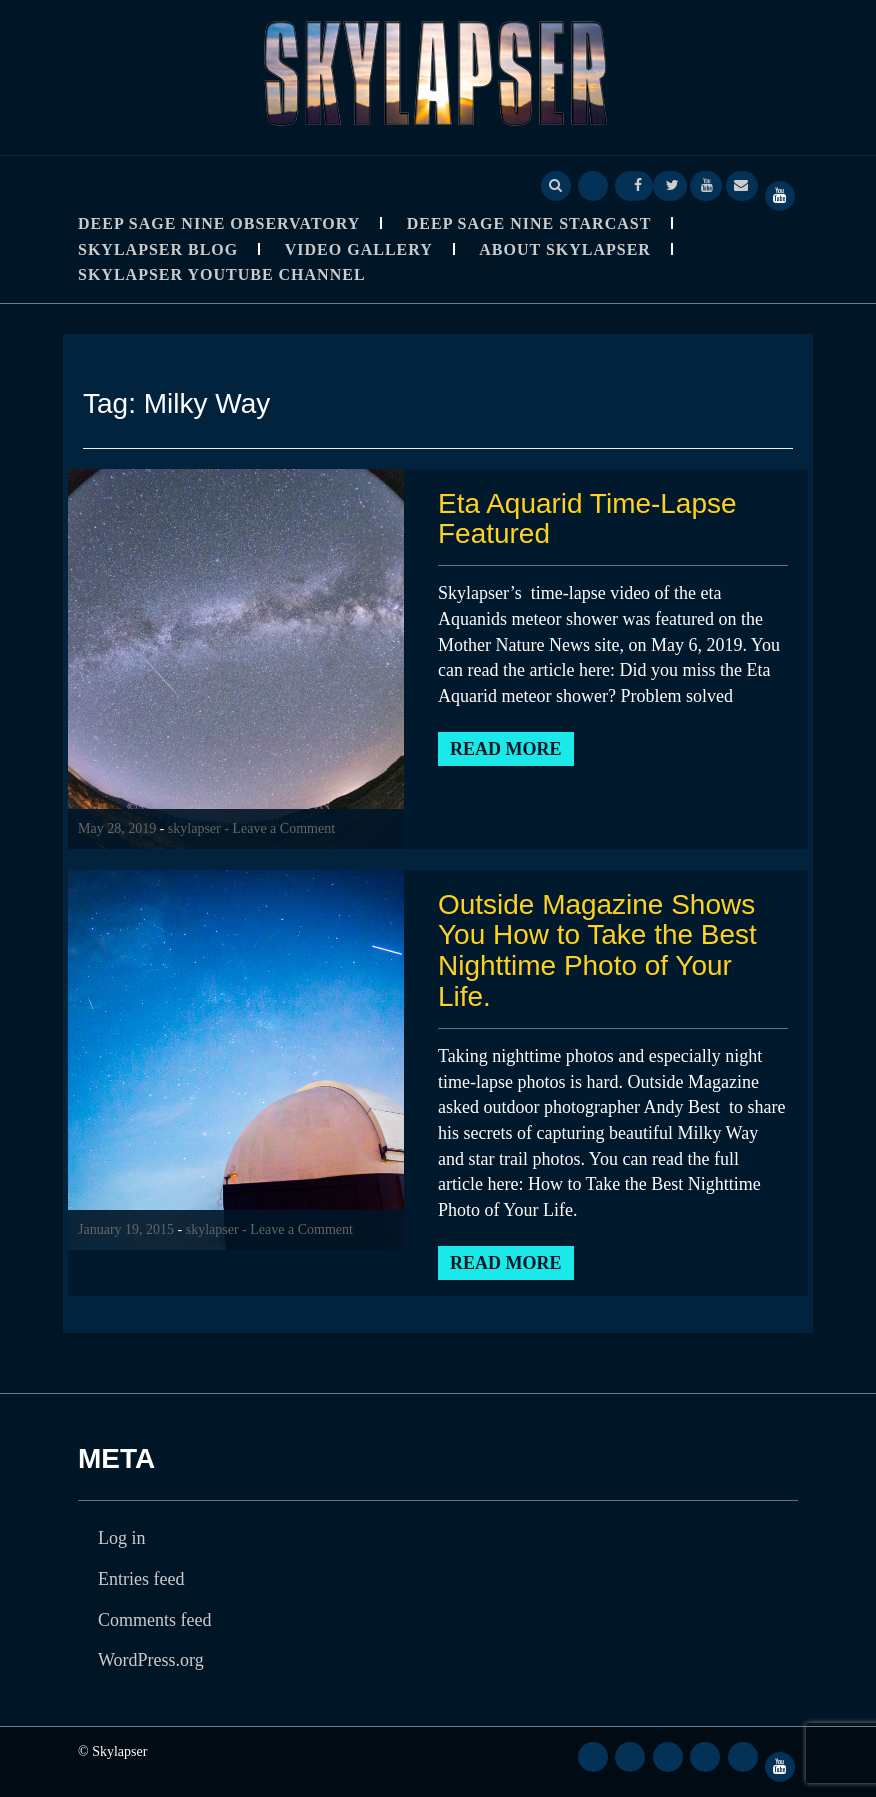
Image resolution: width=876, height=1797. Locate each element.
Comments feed (154, 1620)
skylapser (194, 828)
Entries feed (141, 1579)
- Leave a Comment (279, 828)
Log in (122, 1538)
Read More (506, 749)
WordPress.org (151, 1660)
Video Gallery (359, 249)
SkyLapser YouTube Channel (222, 274)
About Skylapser (565, 249)
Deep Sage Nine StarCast (529, 223)
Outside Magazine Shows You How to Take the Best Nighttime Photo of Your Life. (597, 950)
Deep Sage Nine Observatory (219, 223)
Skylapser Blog (158, 249)
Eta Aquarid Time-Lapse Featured (587, 519)
